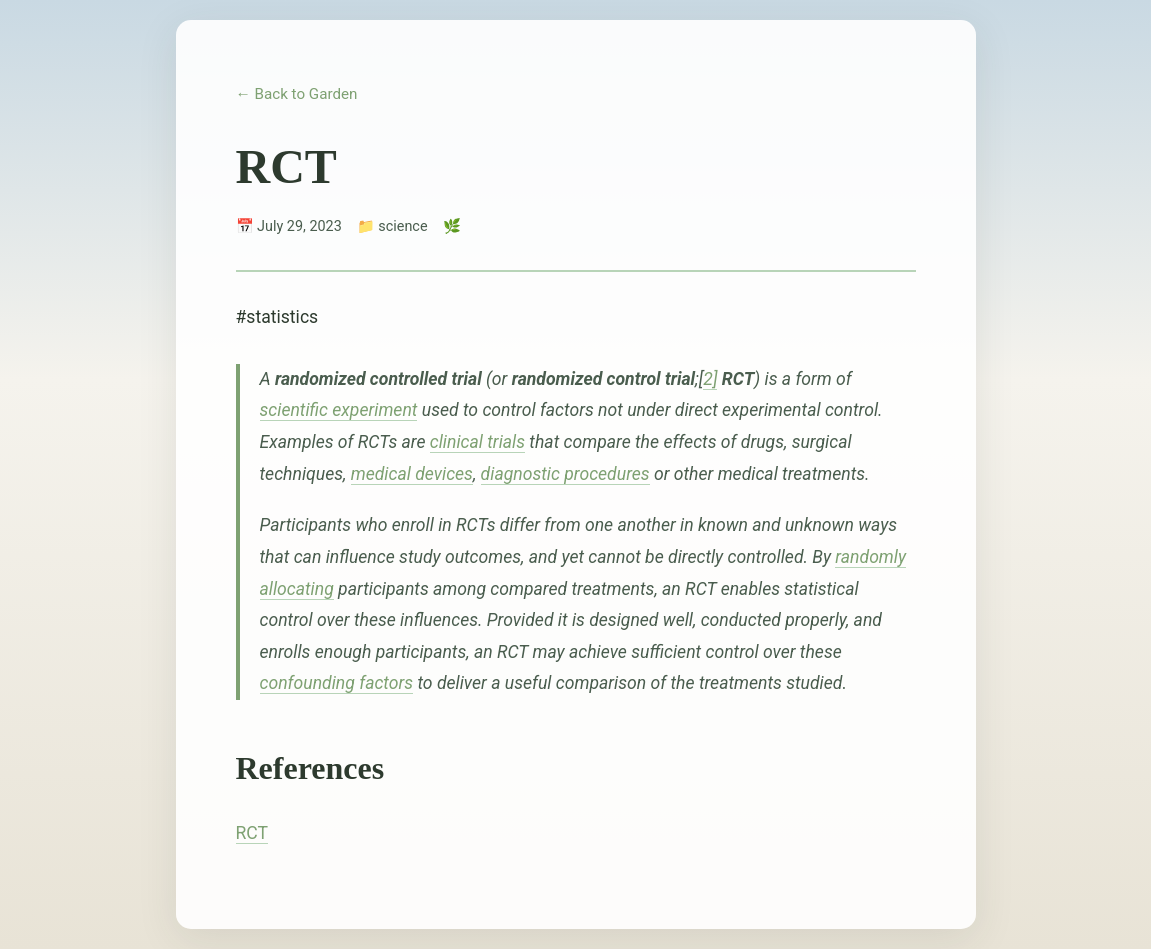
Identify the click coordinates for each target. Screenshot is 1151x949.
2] (710, 379)
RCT (252, 833)
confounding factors (337, 683)
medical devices (412, 474)
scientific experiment (339, 410)
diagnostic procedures (565, 474)
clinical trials (477, 442)
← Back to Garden (297, 94)
